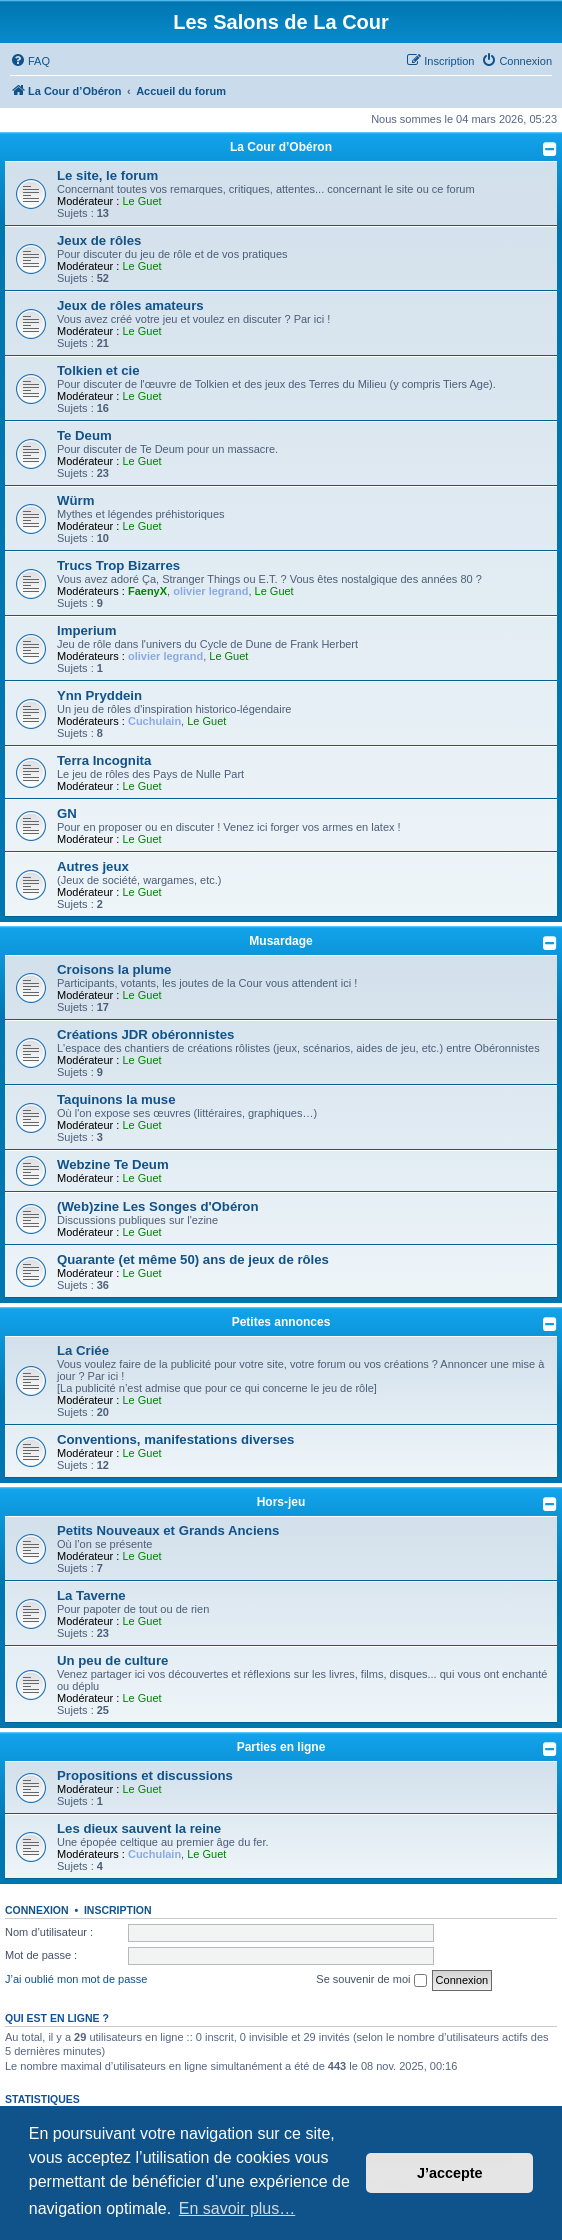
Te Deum (84, 435)
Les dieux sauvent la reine (139, 1828)
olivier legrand (210, 591)
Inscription (118, 1910)
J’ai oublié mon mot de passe (76, 1979)
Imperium (86, 630)
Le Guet (141, 201)
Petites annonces (281, 1322)
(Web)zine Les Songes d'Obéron (157, 1206)
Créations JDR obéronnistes (145, 1034)
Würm (75, 500)
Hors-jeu (281, 1502)
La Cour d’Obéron (281, 147)
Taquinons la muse (116, 1099)
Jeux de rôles (99, 240)
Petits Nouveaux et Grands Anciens (168, 1530)
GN (67, 813)
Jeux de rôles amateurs (130, 305)
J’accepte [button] (450, 2173)
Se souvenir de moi (371, 1980)
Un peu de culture (112, 1660)
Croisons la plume (114, 969)
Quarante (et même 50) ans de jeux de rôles (193, 1259)
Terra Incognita (104, 760)
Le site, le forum (107, 175)
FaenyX (147, 591)
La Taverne (91, 1595)
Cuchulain (154, 721)
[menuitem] (30, 61)
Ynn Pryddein (99, 695)
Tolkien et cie (98, 370)
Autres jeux (93, 866)
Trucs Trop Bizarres (118, 565)
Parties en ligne (281, 1747)
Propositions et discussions (145, 1775)
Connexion (37, 1910)
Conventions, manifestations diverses (175, 1439)
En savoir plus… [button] (237, 2208)
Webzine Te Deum (113, 1164)
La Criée (83, 1350)
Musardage (280, 941)
